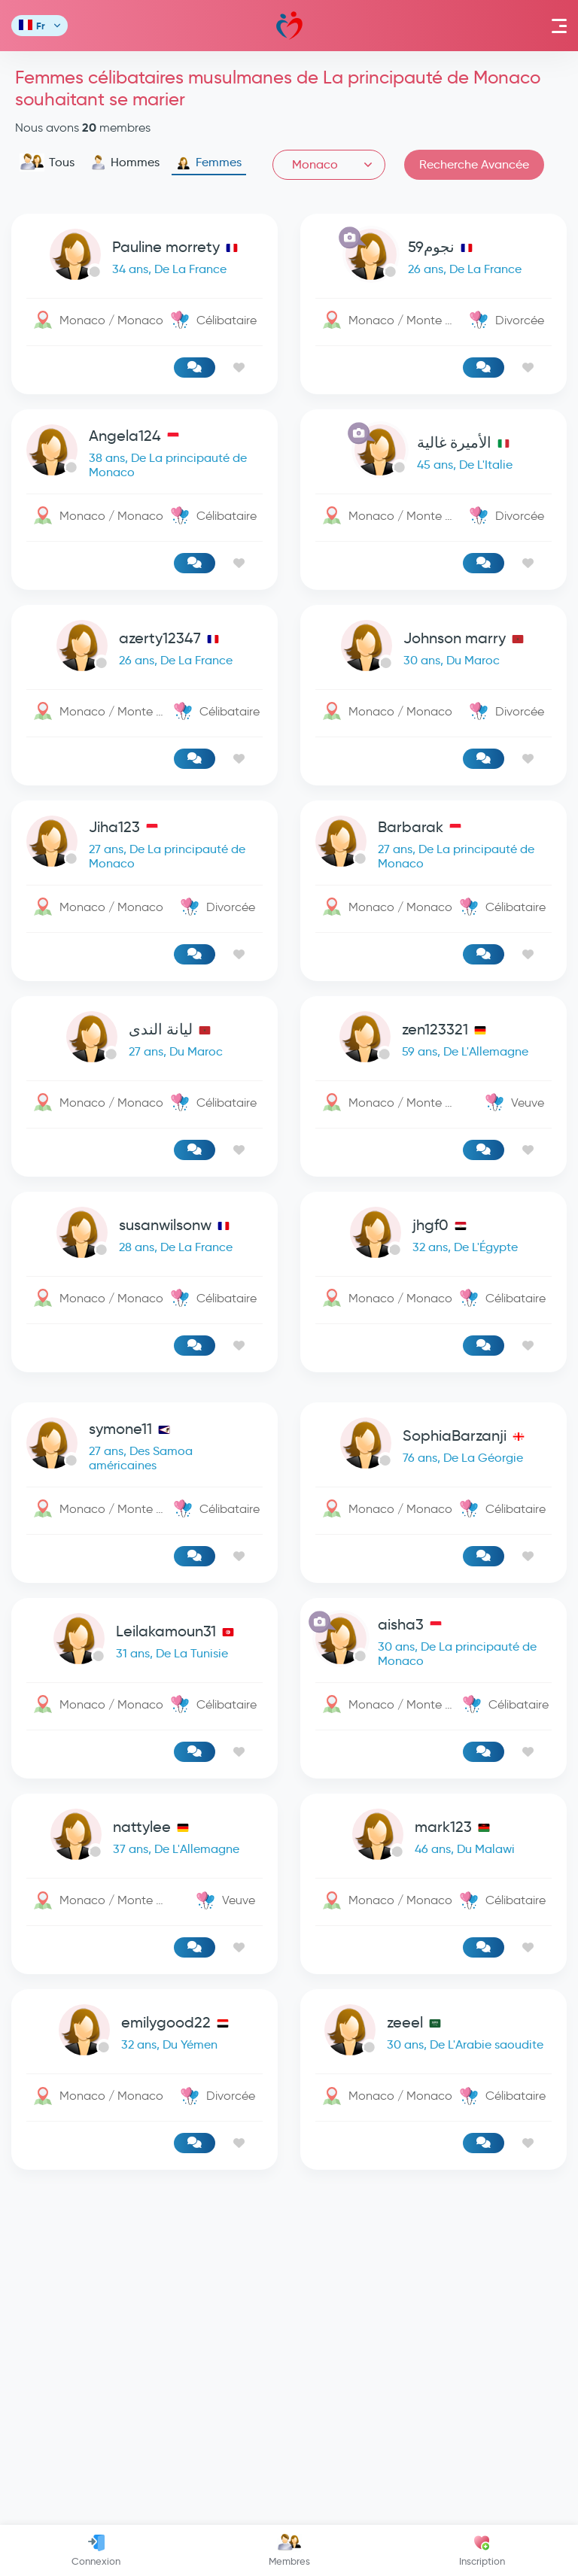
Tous (47, 162)
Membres (289, 2550)
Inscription (482, 2550)
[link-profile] (144, 258)
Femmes (209, 162)
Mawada (289, 26)
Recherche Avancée (474, 164)
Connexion (95, 2550)
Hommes (125, 162)
